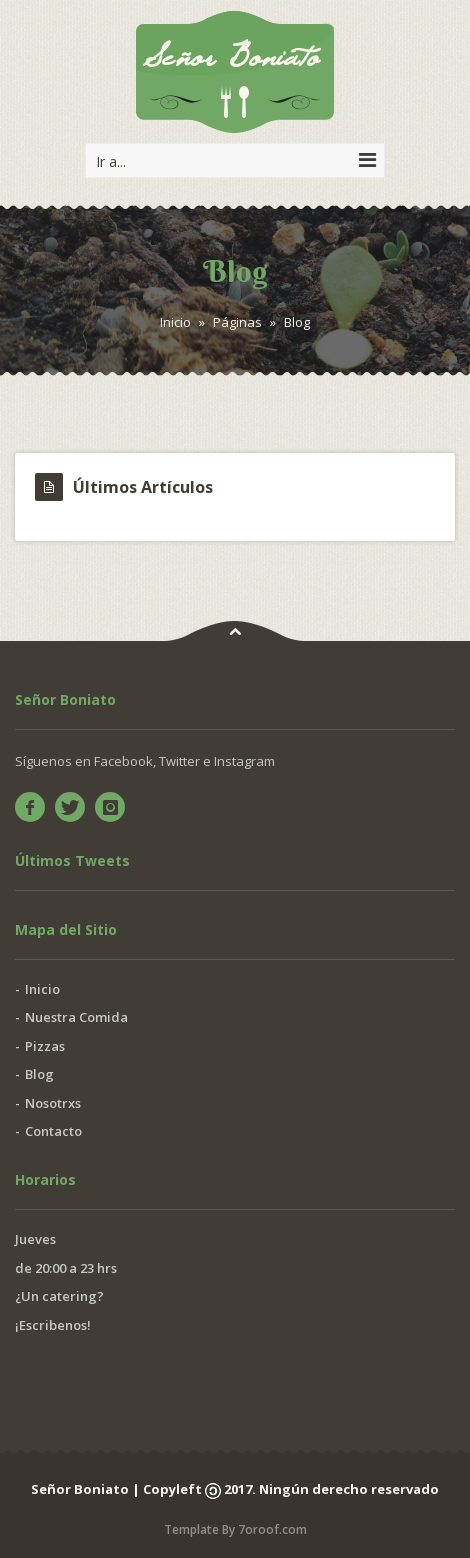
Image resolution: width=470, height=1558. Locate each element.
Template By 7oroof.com (235, 1529)
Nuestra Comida (76, 1017)
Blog (39, 1074)
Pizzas (45, 1046)
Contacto (53, 1131)
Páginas (237, 322)
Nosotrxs (53, 1103)
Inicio (175, 322)
